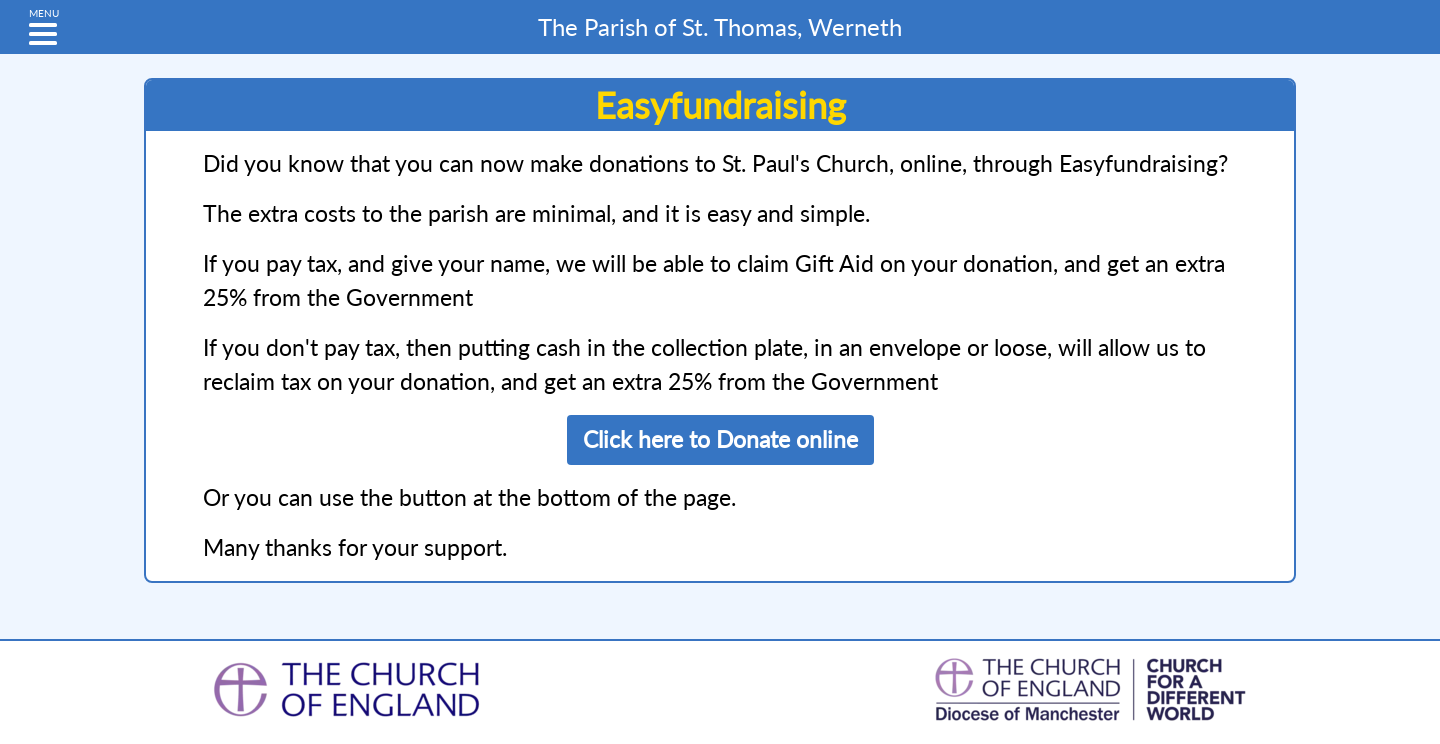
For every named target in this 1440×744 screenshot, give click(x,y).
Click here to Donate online (720, 439)
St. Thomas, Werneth (720, 27)
